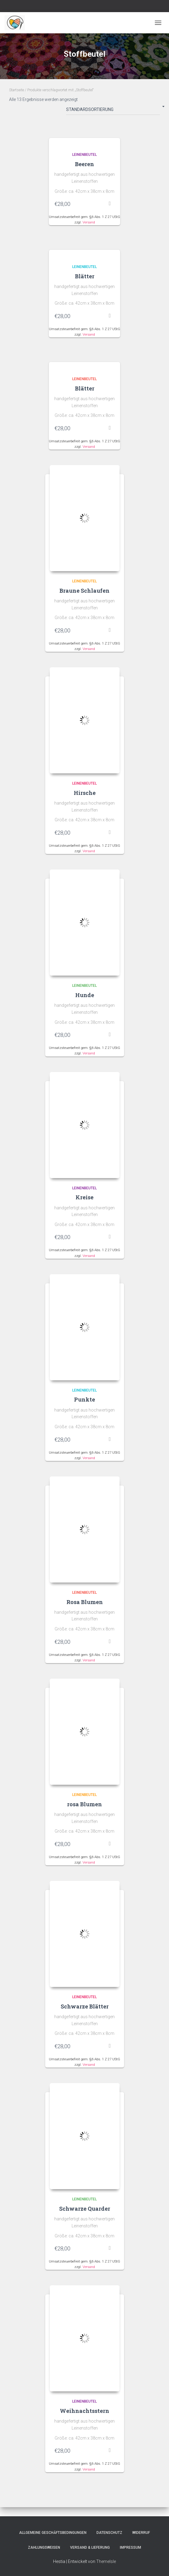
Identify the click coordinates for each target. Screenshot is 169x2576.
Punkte (84, 1399)
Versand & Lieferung (90, 2547)
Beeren (84, 164)
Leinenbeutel (84, 154)
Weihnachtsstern (84, 2410)
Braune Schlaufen (84, 590)
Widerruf (141, 2533)
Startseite (16, 90)
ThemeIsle (106, 2561)
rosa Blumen (84, 1804)
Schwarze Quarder (84, 2208)
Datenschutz (109, 2533)
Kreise (84, 1197)
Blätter (84, 276)
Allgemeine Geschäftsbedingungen (52, 2533)
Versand (89, 222)
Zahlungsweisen (44, 2547)
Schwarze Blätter (85, 2006)
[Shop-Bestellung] (113, 110)
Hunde (84, 995)
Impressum (130, 2547)
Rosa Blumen (84, 1602)
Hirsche (85, 792)
